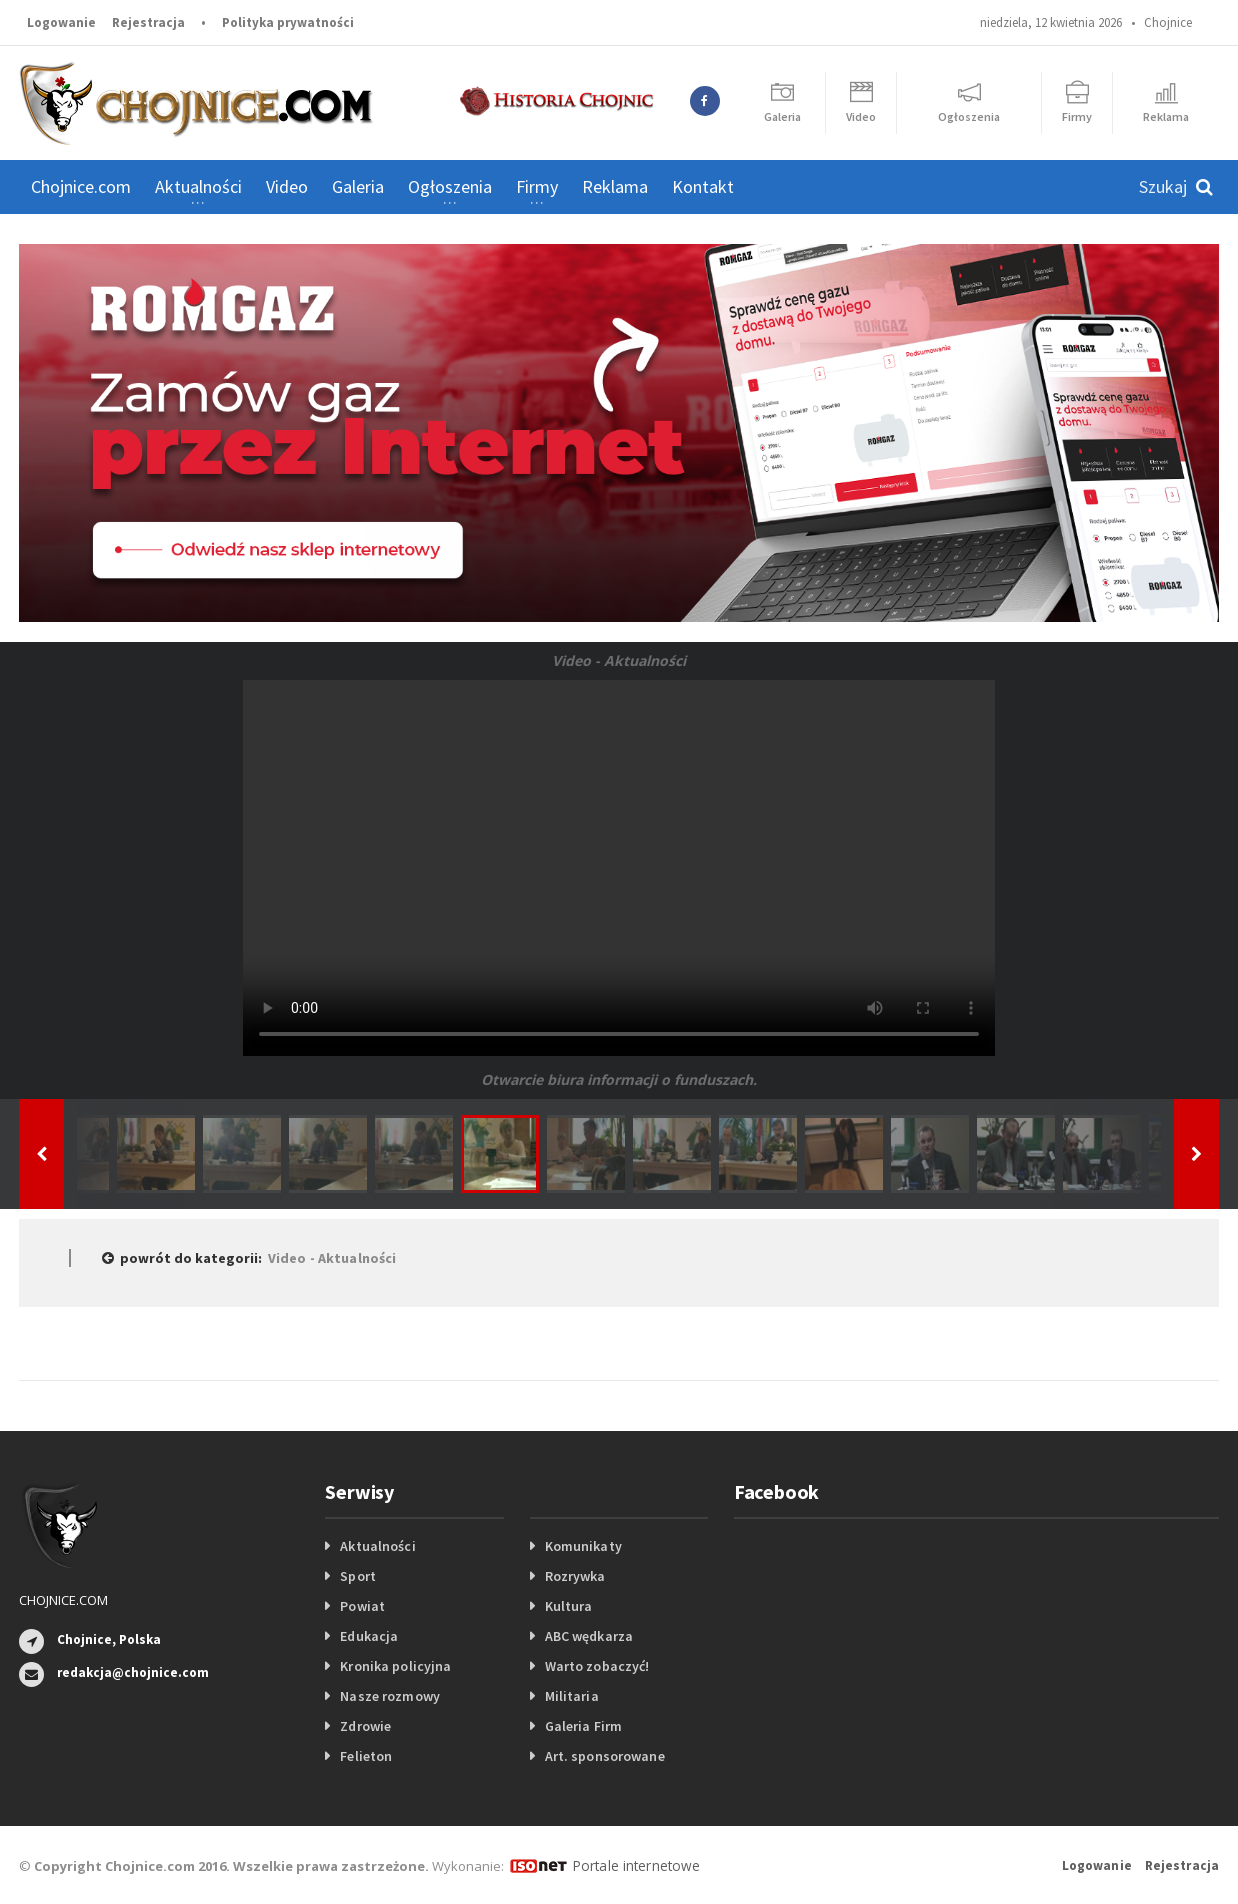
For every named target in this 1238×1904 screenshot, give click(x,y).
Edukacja (368, 1636)
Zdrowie (365, 1726)
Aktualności (377, 1546)
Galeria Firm (583, 1726)
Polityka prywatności (288, 22)
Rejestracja (148, 22)
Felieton (365, 1756)
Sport (357, 1576)
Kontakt (703, 186)
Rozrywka (575, 1576)
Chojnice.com (81, 186)
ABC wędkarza (588, 1636)
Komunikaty (583, 1546)
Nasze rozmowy (389, 1696)
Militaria (571, 1696)
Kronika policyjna (394, 1666)
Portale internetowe (633, 1865)
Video (287, 186)
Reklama (615, 186)
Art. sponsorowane (604, 1756)
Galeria (358, 186)
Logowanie (61, 22)
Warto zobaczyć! (596, 1666)
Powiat (362, 1606)
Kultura (568, 1606)
